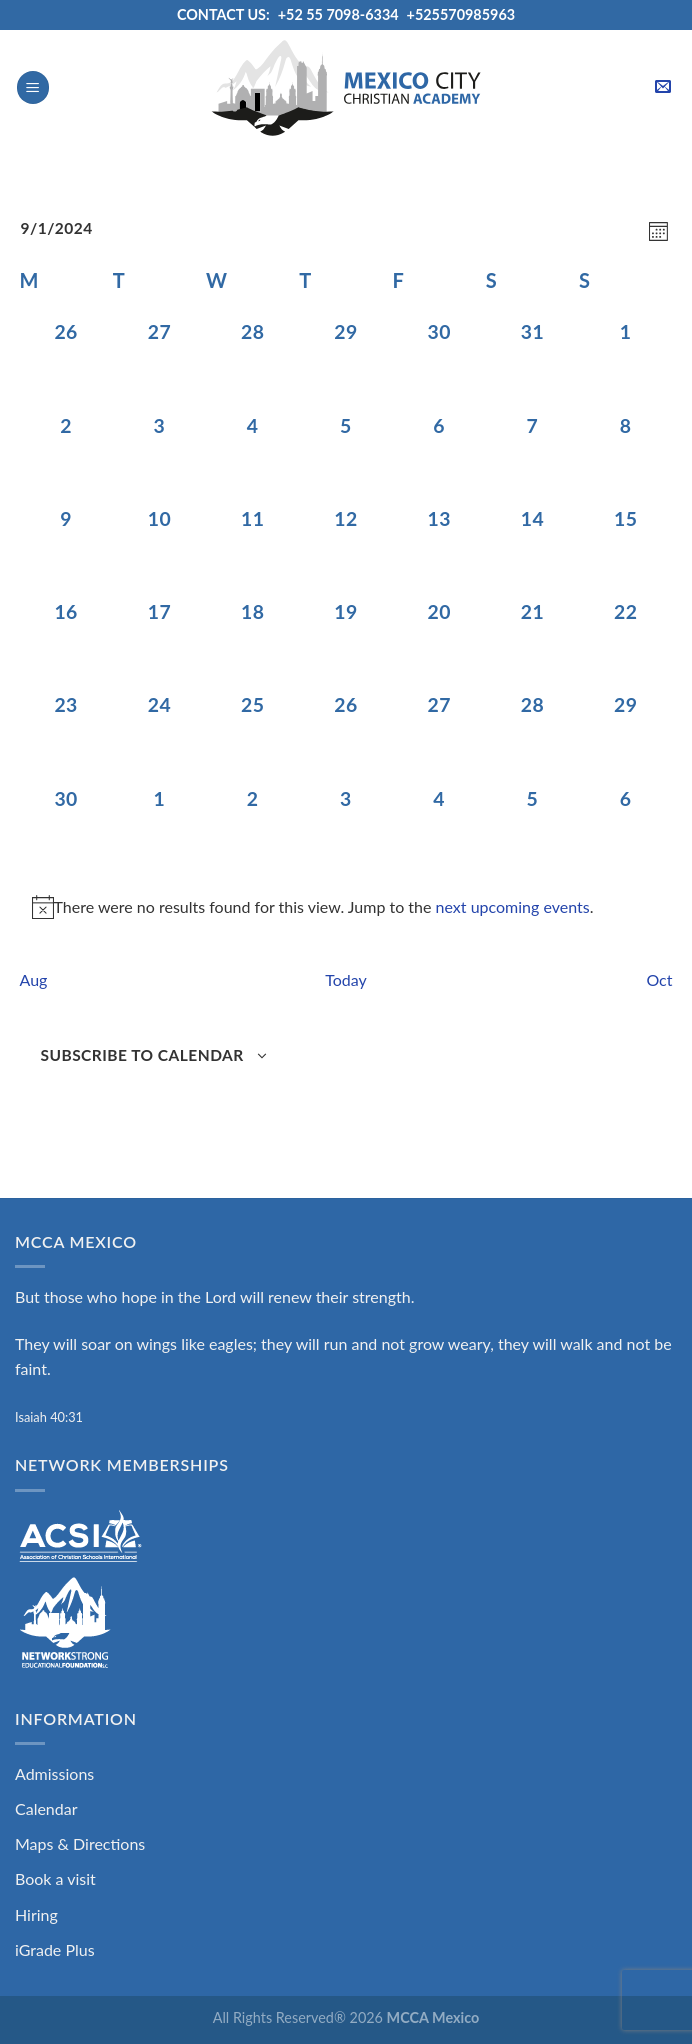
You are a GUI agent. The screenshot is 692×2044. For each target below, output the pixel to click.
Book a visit (55, 1878)
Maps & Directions (80, 1843)
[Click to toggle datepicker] (57, 228)
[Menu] (33, 87)
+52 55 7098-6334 (338, 14)
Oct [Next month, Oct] (659, 979)
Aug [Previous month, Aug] (34, 979)
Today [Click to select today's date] (346, 979)
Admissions (54, 1773)
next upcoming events (513, 906)
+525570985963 (461, 14)
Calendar (46, 1808)
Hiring (36, 1914)
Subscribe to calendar (142, 1055)
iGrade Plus (55, 1949)
